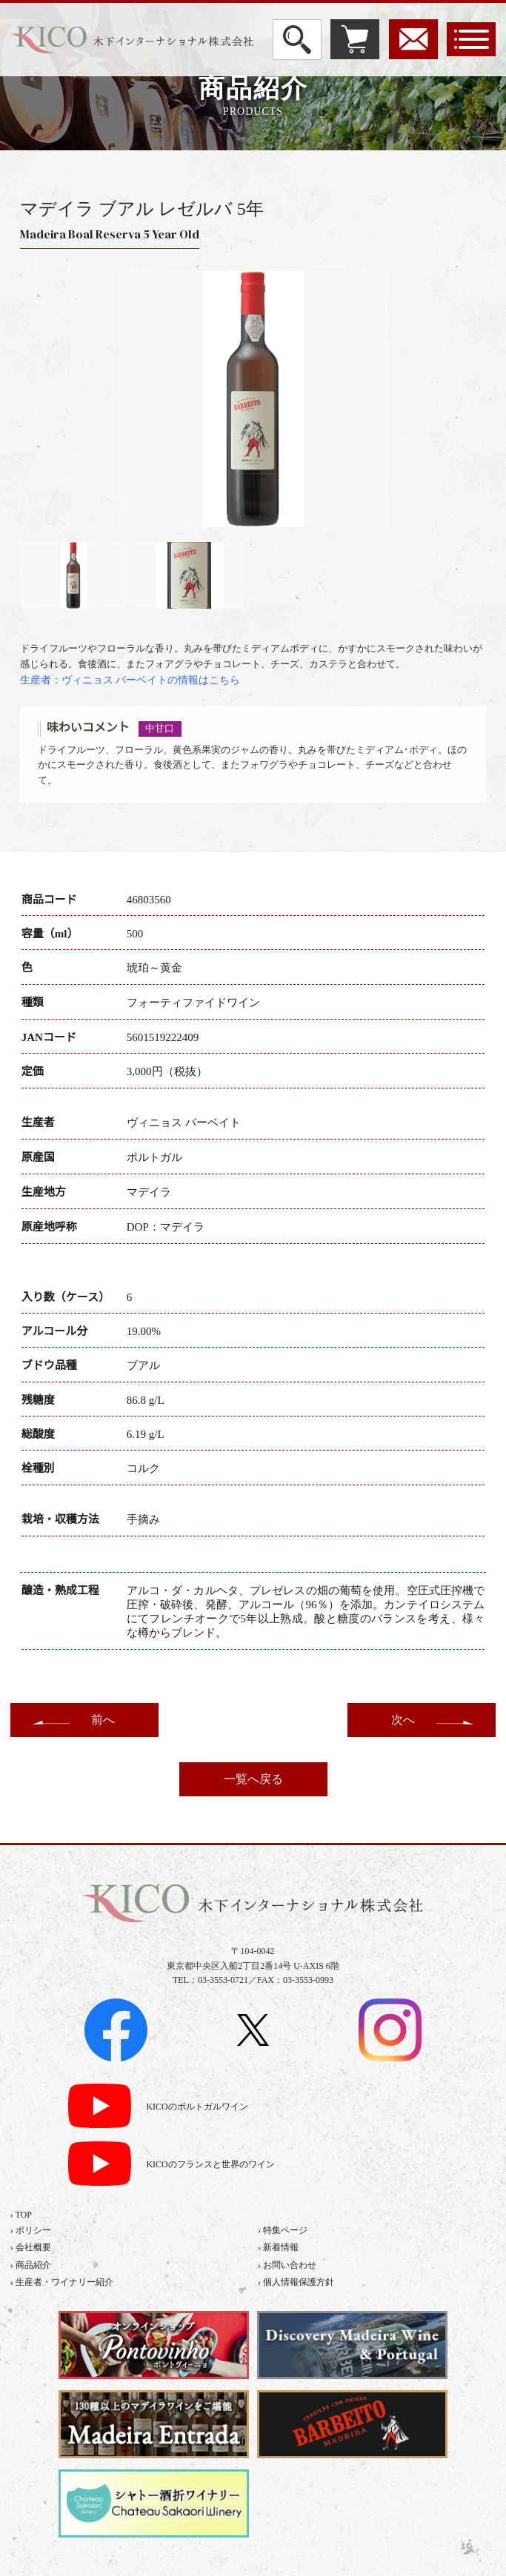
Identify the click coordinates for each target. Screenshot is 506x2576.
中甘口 (159, 728)
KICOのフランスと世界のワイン (210, 2164)
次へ (403, 1719)
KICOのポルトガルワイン (196, 2107)
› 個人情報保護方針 (296, 2282)
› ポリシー (30, 2230)
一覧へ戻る (253, 1779)
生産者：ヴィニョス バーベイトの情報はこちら (130, 680)
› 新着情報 (278, 2247)
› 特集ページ (282, 2230)
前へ (103, 1719)
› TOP (21, 2214)
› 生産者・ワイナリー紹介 (61, 2282)
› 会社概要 (30, 2247)
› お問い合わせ (287, 2265)
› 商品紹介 (30, 2265)
